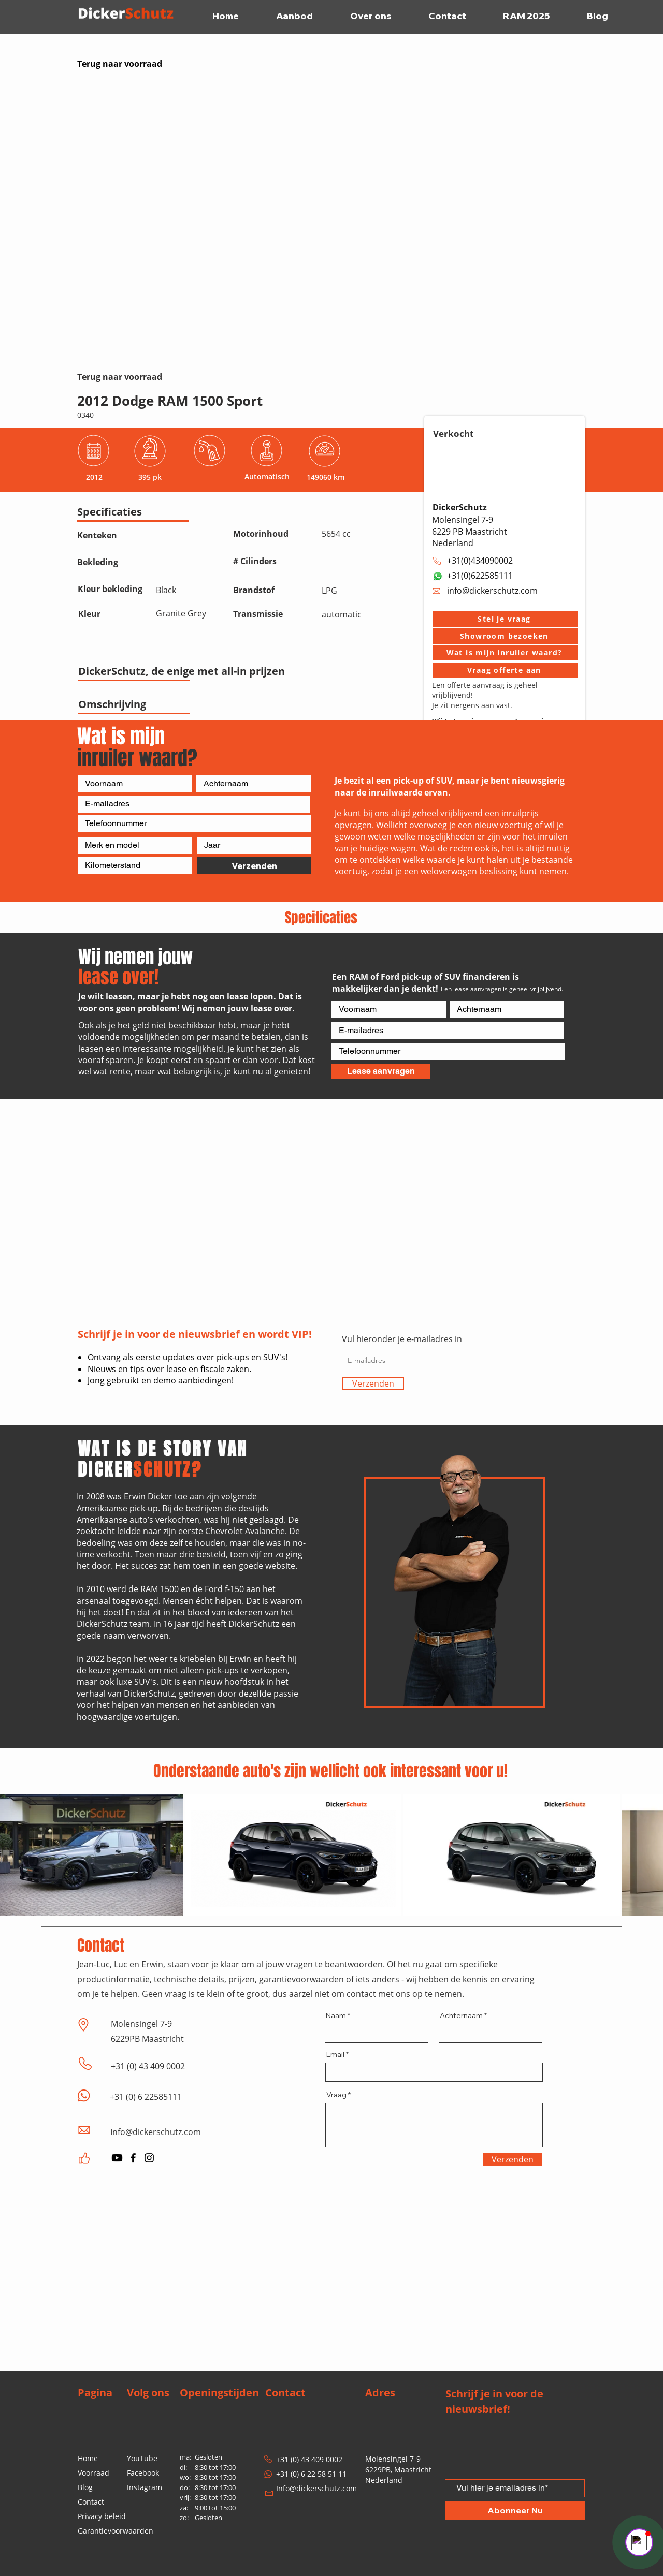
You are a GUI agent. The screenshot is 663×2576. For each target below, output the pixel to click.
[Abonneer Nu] (515, 2510)
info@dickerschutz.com (492, 590)
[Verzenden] (254, 865)
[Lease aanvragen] (381, 1071)
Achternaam (461, 2015)
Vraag (336, 2094)
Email (335, 2054)
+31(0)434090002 (480, 560)
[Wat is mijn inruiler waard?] (505, 652)
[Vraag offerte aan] (505, 670)
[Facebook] (133, 2158)
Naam (336, 2015)
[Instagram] (149, 2158)
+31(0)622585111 (480, 575)
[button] (505, 619)
